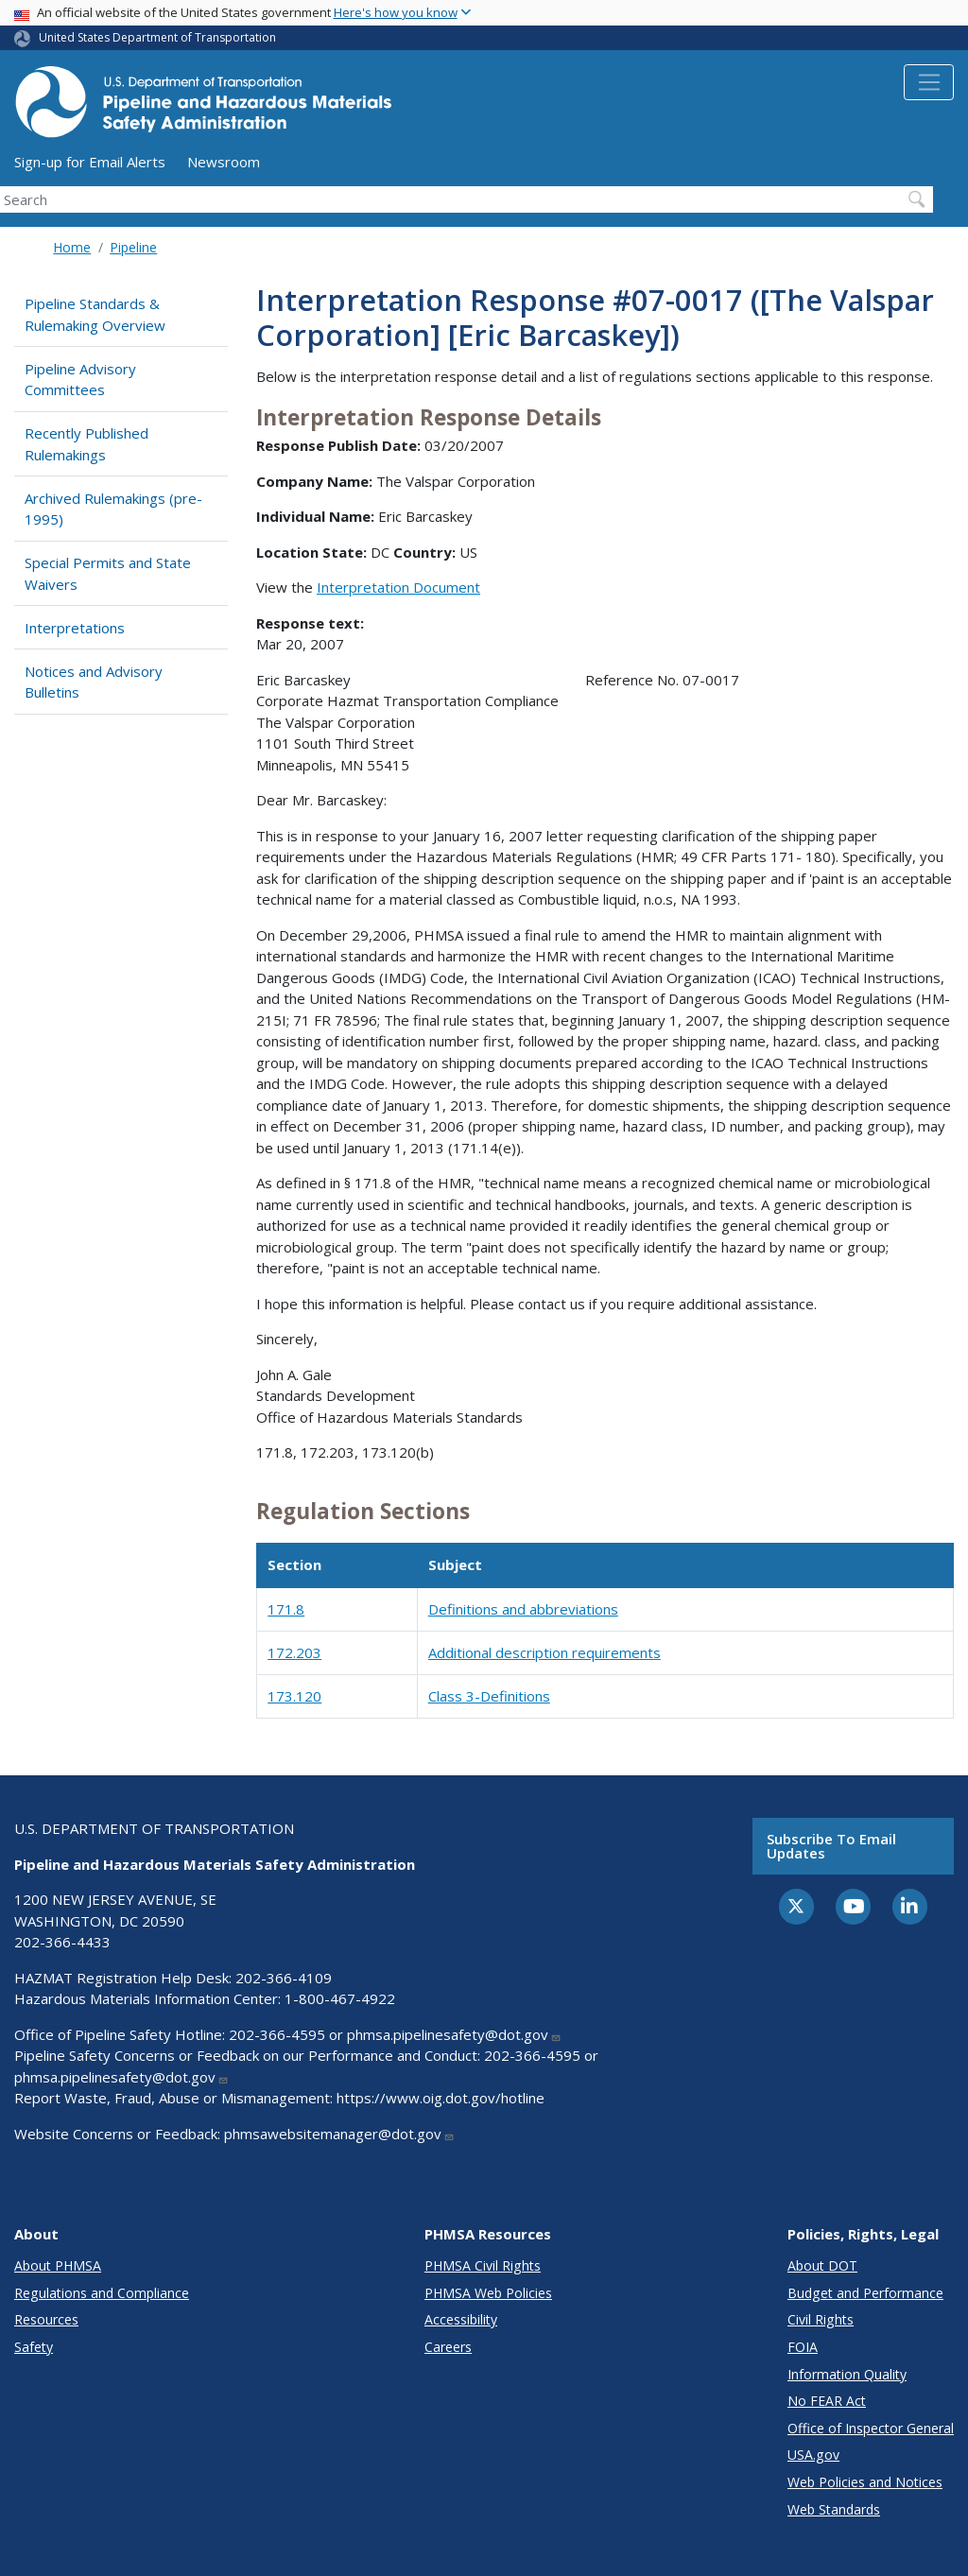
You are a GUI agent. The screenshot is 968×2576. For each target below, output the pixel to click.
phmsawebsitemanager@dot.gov (339, 2133)
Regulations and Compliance (101, 2293)
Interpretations (75, 627)
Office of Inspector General (870, 2428)
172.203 (294, 1652)
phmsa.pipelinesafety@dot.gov (454, 2034)
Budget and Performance (865, 2293)
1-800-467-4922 (340, 1998)
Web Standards (833, 2509)
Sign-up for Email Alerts (89, 161)
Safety (33, 2347)
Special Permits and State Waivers (108, 573)
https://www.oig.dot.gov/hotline (440, 2097)
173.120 (294, 1695)
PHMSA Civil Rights (482, 2265)
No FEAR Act (826, 2401)
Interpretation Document (398, 587)
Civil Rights (820, 2319)
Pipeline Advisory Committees (80, 379)
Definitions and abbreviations (523, 1608)
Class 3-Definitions (489, 1695)
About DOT (822, 2265)
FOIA (802, 2347)
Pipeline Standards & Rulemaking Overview (95, 314)
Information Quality (847, 2374)
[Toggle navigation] (929, 82)
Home (72, 247)
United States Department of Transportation (157, 37)
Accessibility (460, 2319)
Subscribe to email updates (831, 1845)
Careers (448, 2347)
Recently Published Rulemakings (86, 444)
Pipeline (133, 247)
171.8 (286, 1608)
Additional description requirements (544, 1652)
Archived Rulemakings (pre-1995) (113, 509)
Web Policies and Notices (864, 2482)
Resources (46, 2319)
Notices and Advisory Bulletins (94, 682)
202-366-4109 (283, 1977)
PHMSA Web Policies (488, 2293)
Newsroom (223, 161)
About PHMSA (57, 2265)
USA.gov (813, 2455)
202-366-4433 (62, 1941)
